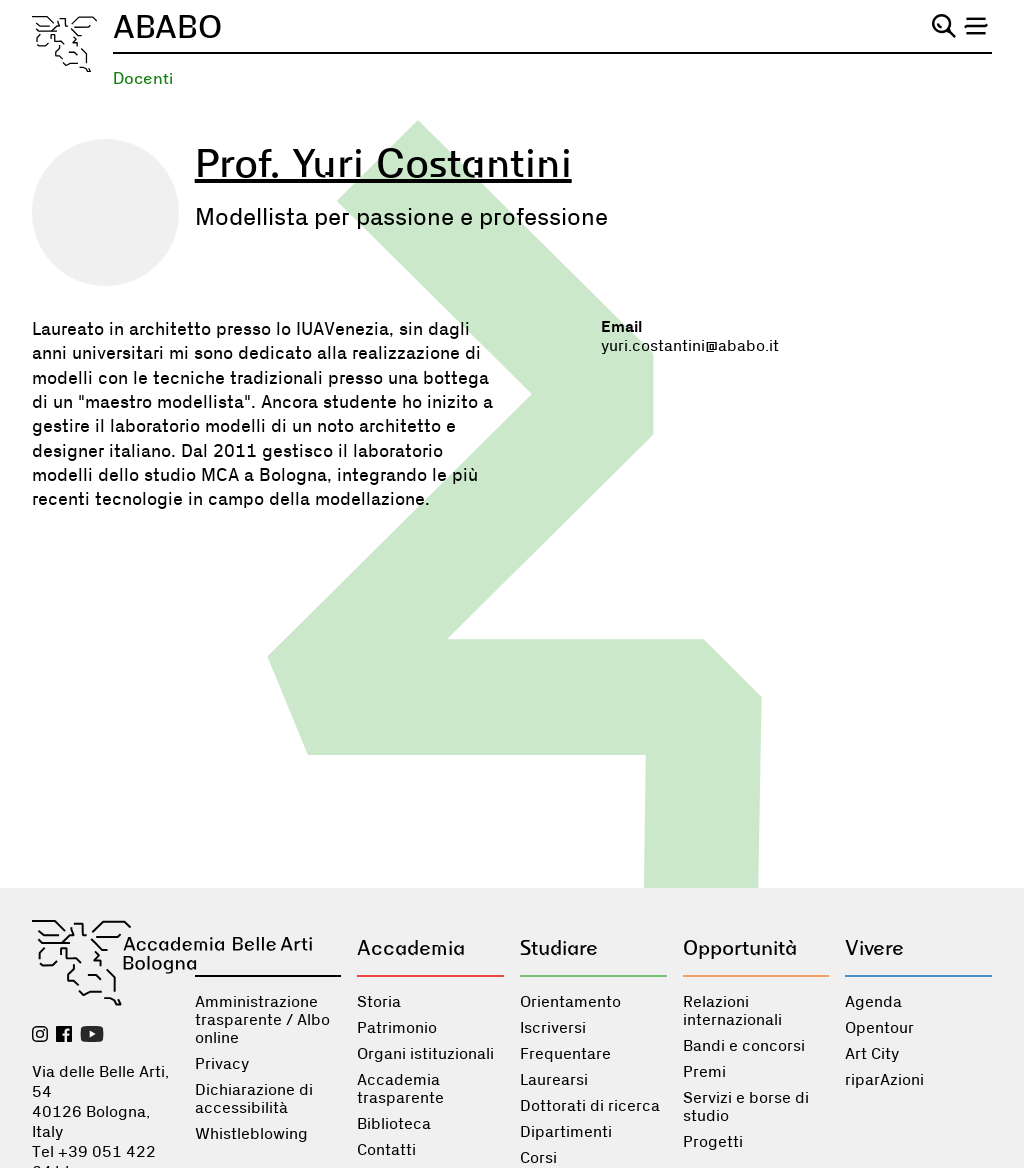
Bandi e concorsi (744, 1046)
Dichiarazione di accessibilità (254, 1099)
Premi (704, 1072)
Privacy (222, 1064)
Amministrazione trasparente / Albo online (262, 1020)
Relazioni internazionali (732, 1011)
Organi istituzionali (425, 1054)
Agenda (873, 1002)
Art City (872, 1054)
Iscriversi (553, 1028)
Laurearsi (554, 1080)
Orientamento (570, 1002)
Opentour (879, 1028)
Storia (379, 1002)
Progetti (713, 1142)
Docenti (143, 78)
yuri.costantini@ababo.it (690, 346)
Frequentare (565, 1054)
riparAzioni (884, 1080)
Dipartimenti (566, 1132)
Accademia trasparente (400, 1089)
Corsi (538, 1158)
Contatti (386, 1150)
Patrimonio (397, 1028)
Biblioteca (394, 1124)
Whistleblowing (251, 1134)
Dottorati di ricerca (590, 1106)
